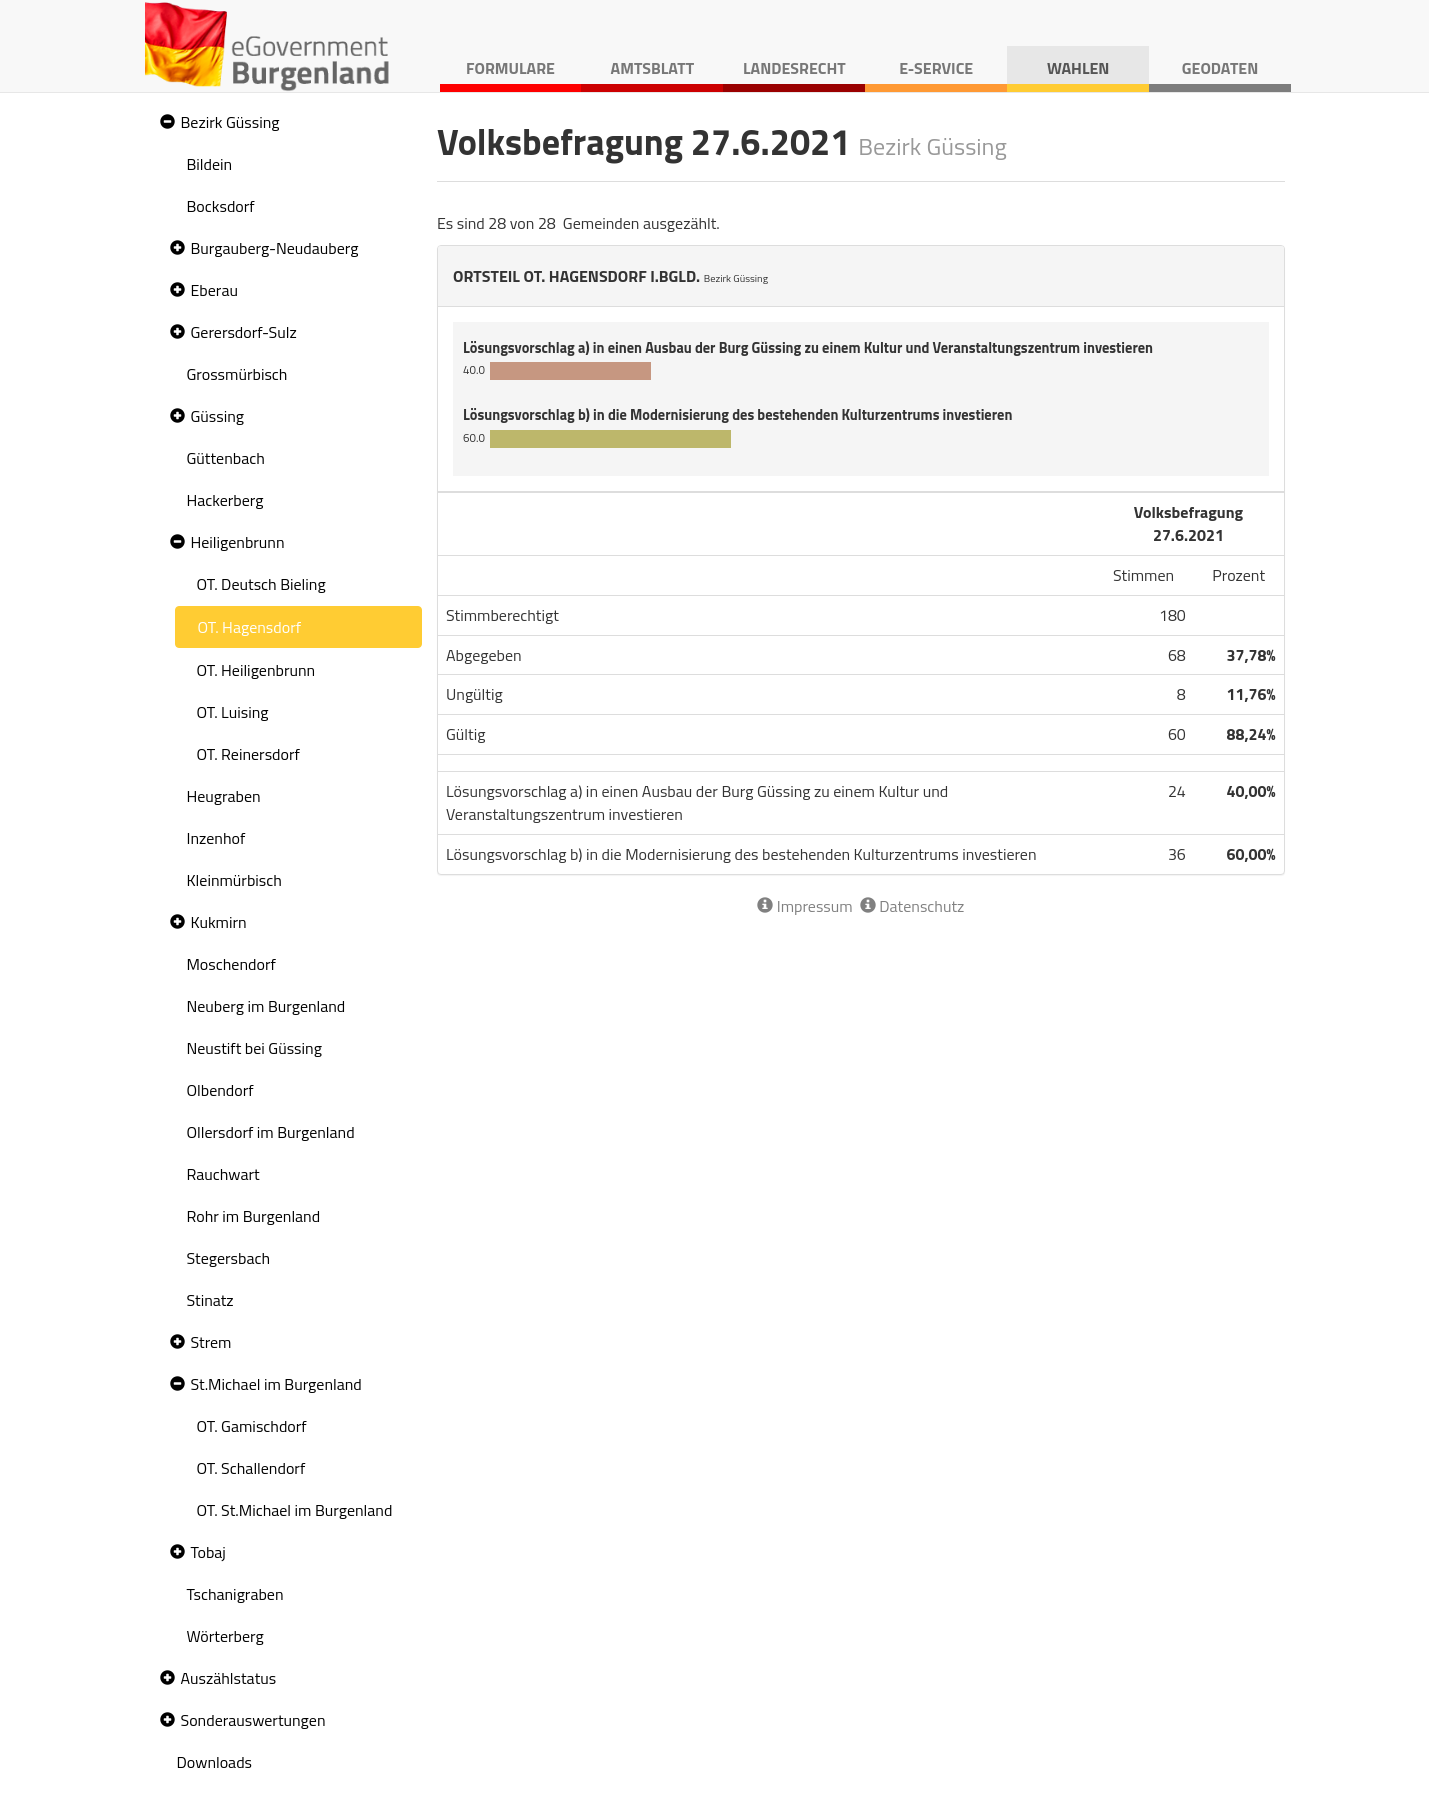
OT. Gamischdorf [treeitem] (252, 1426)
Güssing (218, 416)
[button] (165, 122)
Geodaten (1220, 68)
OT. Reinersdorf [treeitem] (248, 754)
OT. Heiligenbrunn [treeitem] (256, 670)
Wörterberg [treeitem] (225, 1636)
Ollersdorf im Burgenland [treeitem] (271, 1132)
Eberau (214, 290)
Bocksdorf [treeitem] (221, 206)
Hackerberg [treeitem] (225, 500)
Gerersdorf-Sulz (244, 332)
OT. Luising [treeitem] (233, 712)
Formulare (510, 68)
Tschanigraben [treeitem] (235, 1594)
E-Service (936, 68)
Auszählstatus (229, 1678)
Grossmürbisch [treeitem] (237, 374)
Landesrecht (794, 68)
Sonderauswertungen (253, 1720)
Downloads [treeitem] (215, 1762)
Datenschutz (912, 906)
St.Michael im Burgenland (276, 1384)
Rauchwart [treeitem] (223, 1174)
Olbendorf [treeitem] (220, 1090)
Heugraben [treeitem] (224, 796)
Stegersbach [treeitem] (229, 1258)
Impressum (804, 906)
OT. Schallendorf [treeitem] (251, 1468)
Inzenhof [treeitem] (216, 838)
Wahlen (1078, 68)
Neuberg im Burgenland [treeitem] (266, 1006)
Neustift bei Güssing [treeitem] (254, 1048)
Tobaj (208, 1552)
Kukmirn (219, 922)
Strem (211, 1342)
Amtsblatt (653, 68)
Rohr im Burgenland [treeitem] (254, 1216)
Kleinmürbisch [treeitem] (234, 880)
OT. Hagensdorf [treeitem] (250, 627)
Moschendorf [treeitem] (231, 964)
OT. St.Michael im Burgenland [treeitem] (295, 1510)
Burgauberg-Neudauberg (275, 248)
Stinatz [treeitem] (210, 1300)
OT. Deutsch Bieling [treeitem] (261, 584)
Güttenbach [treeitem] (226, 458)
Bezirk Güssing (230, 122)
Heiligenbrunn (238, 542)
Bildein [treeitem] (210, 164)
